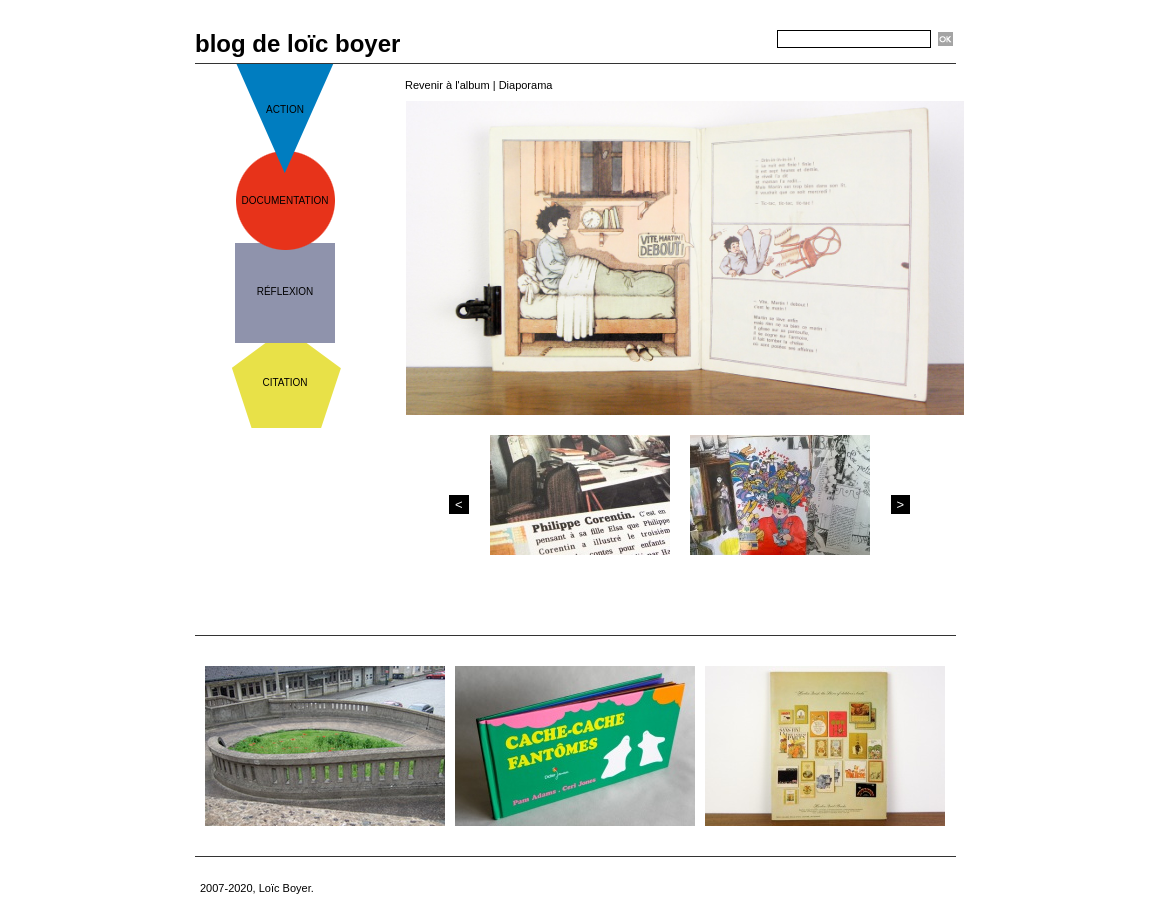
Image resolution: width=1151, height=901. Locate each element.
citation (284, 382)
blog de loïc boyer (297, 43)
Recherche (741, 40)
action (285, 109)
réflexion (285, 291)
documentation (285, 200)
